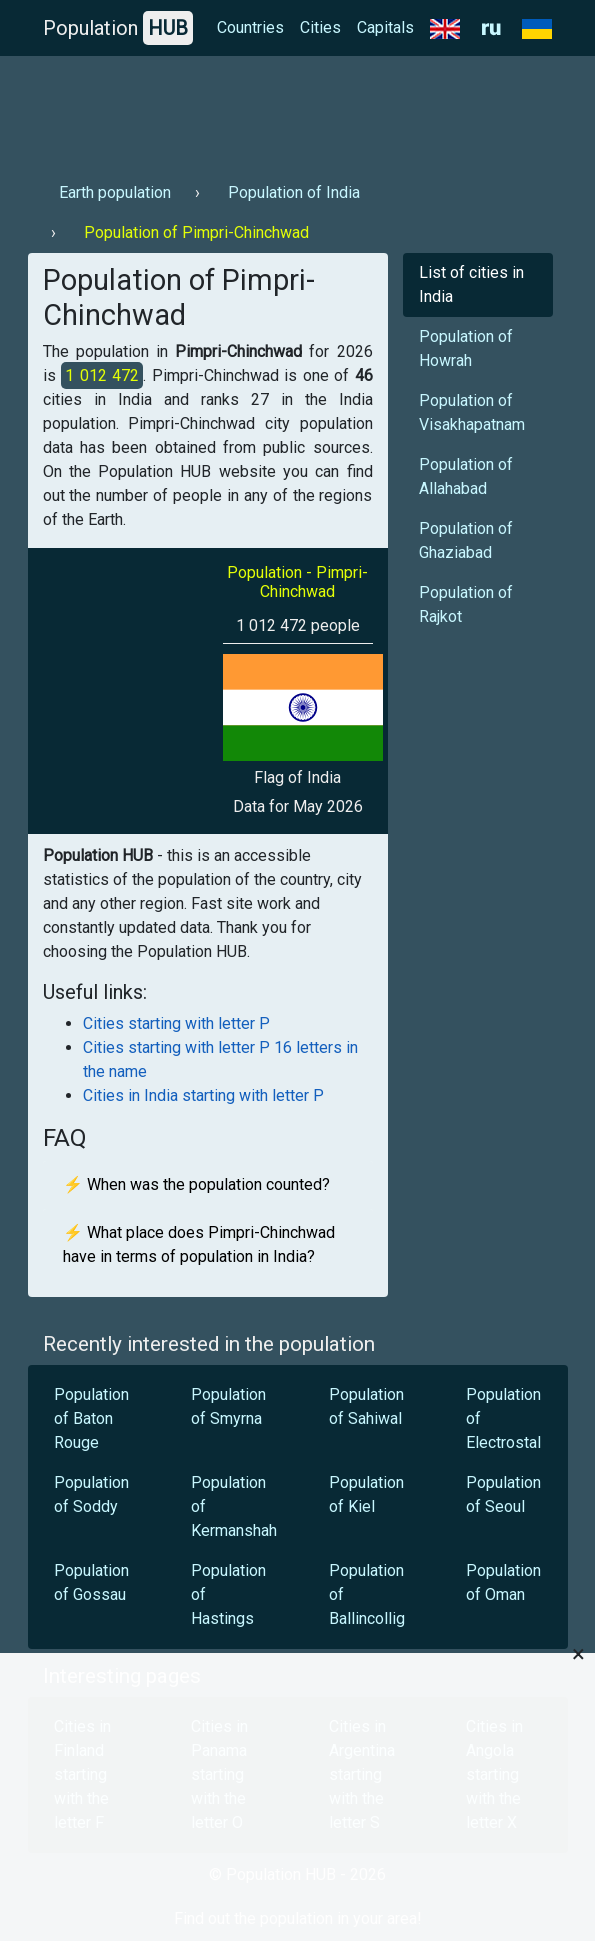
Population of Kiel (366, 1494)
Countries (250, 27)
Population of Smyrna (228, 1406)
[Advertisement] (298, 111)
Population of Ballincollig (367, 1594)
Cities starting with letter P (176, 1023)
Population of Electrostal (503, 1418)
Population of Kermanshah (234, 1506)
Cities (320, 27)
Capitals (385, 27)
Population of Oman (503, 1582)
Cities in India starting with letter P (203, 1095)
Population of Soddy (91, 1494)
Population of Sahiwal (366, 1406)
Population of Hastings (228, 1594)
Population (118, 28)
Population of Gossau (91, 1582)
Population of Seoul (503, 1494)
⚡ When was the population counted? (196, 1184)
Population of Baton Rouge (91, 1418)
